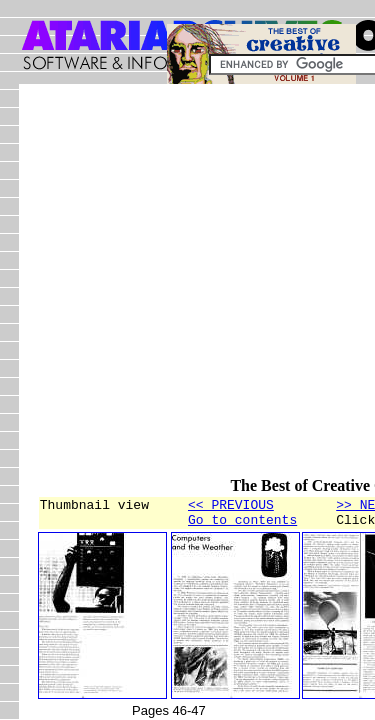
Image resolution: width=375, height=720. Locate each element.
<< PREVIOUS (231, 507)
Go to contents (242, 525)
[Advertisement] (187, 289)
